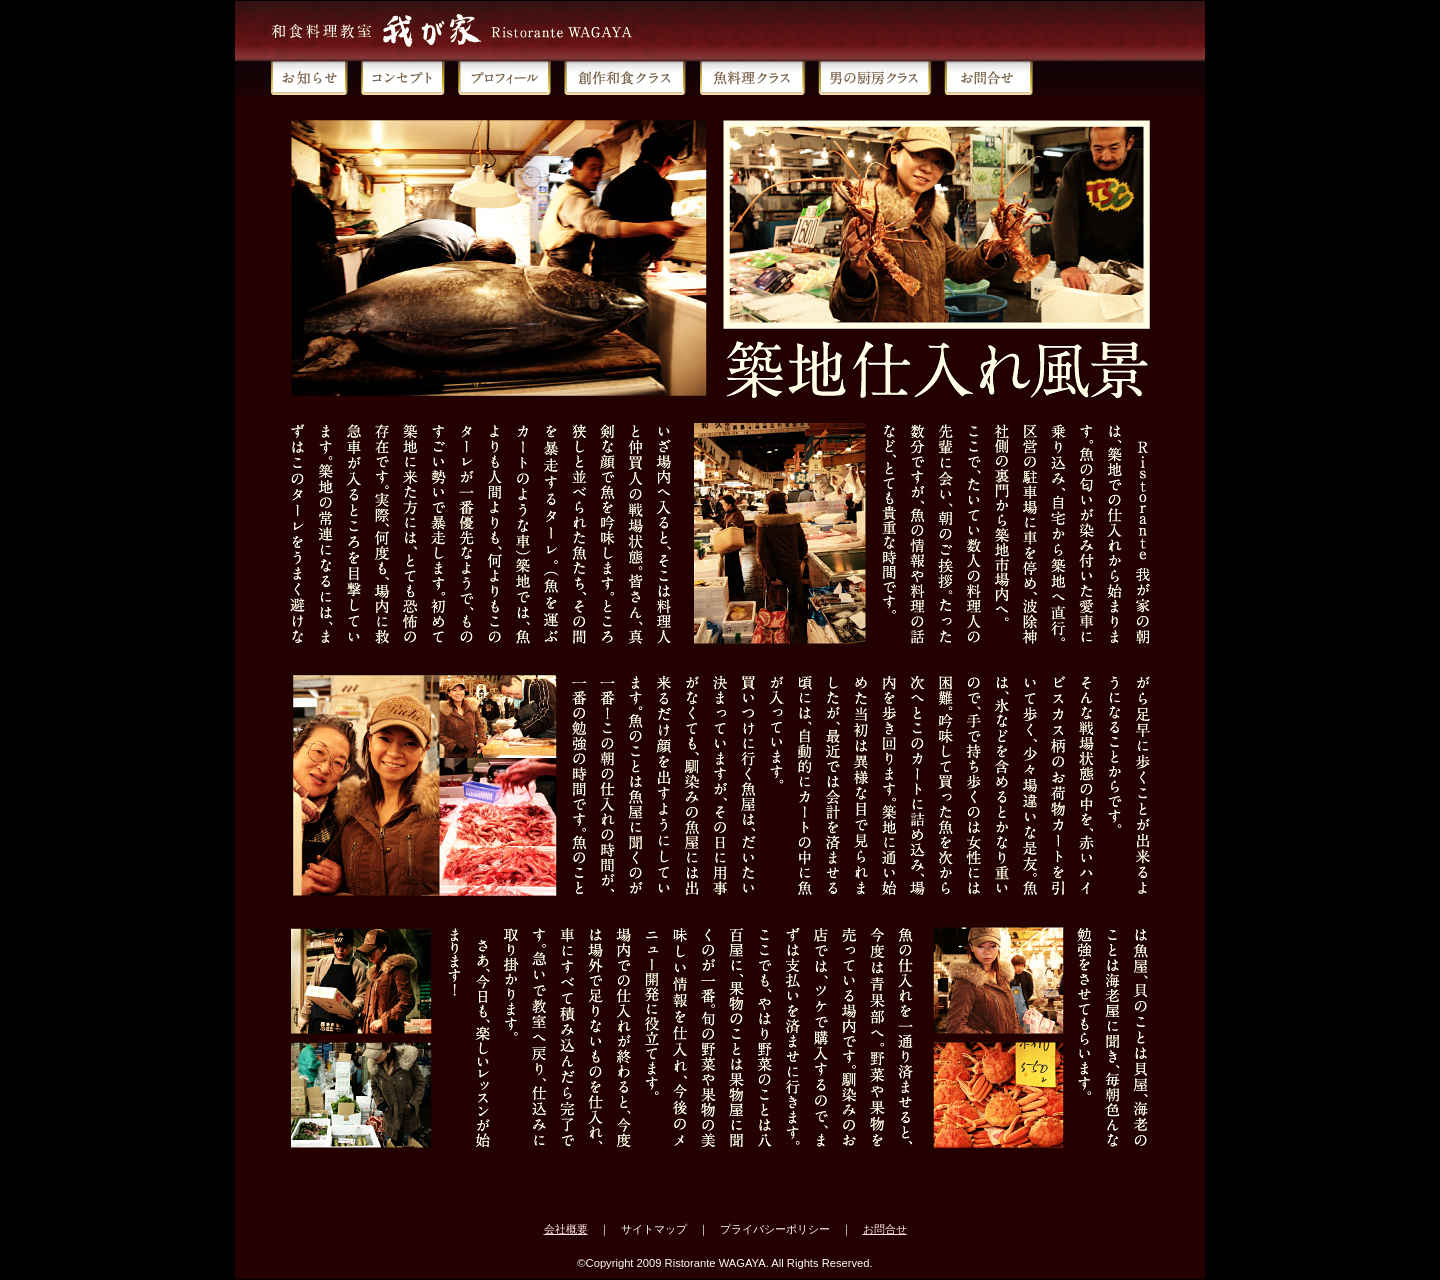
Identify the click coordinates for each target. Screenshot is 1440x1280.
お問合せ (885, 1229)
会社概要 (566, 1229)
